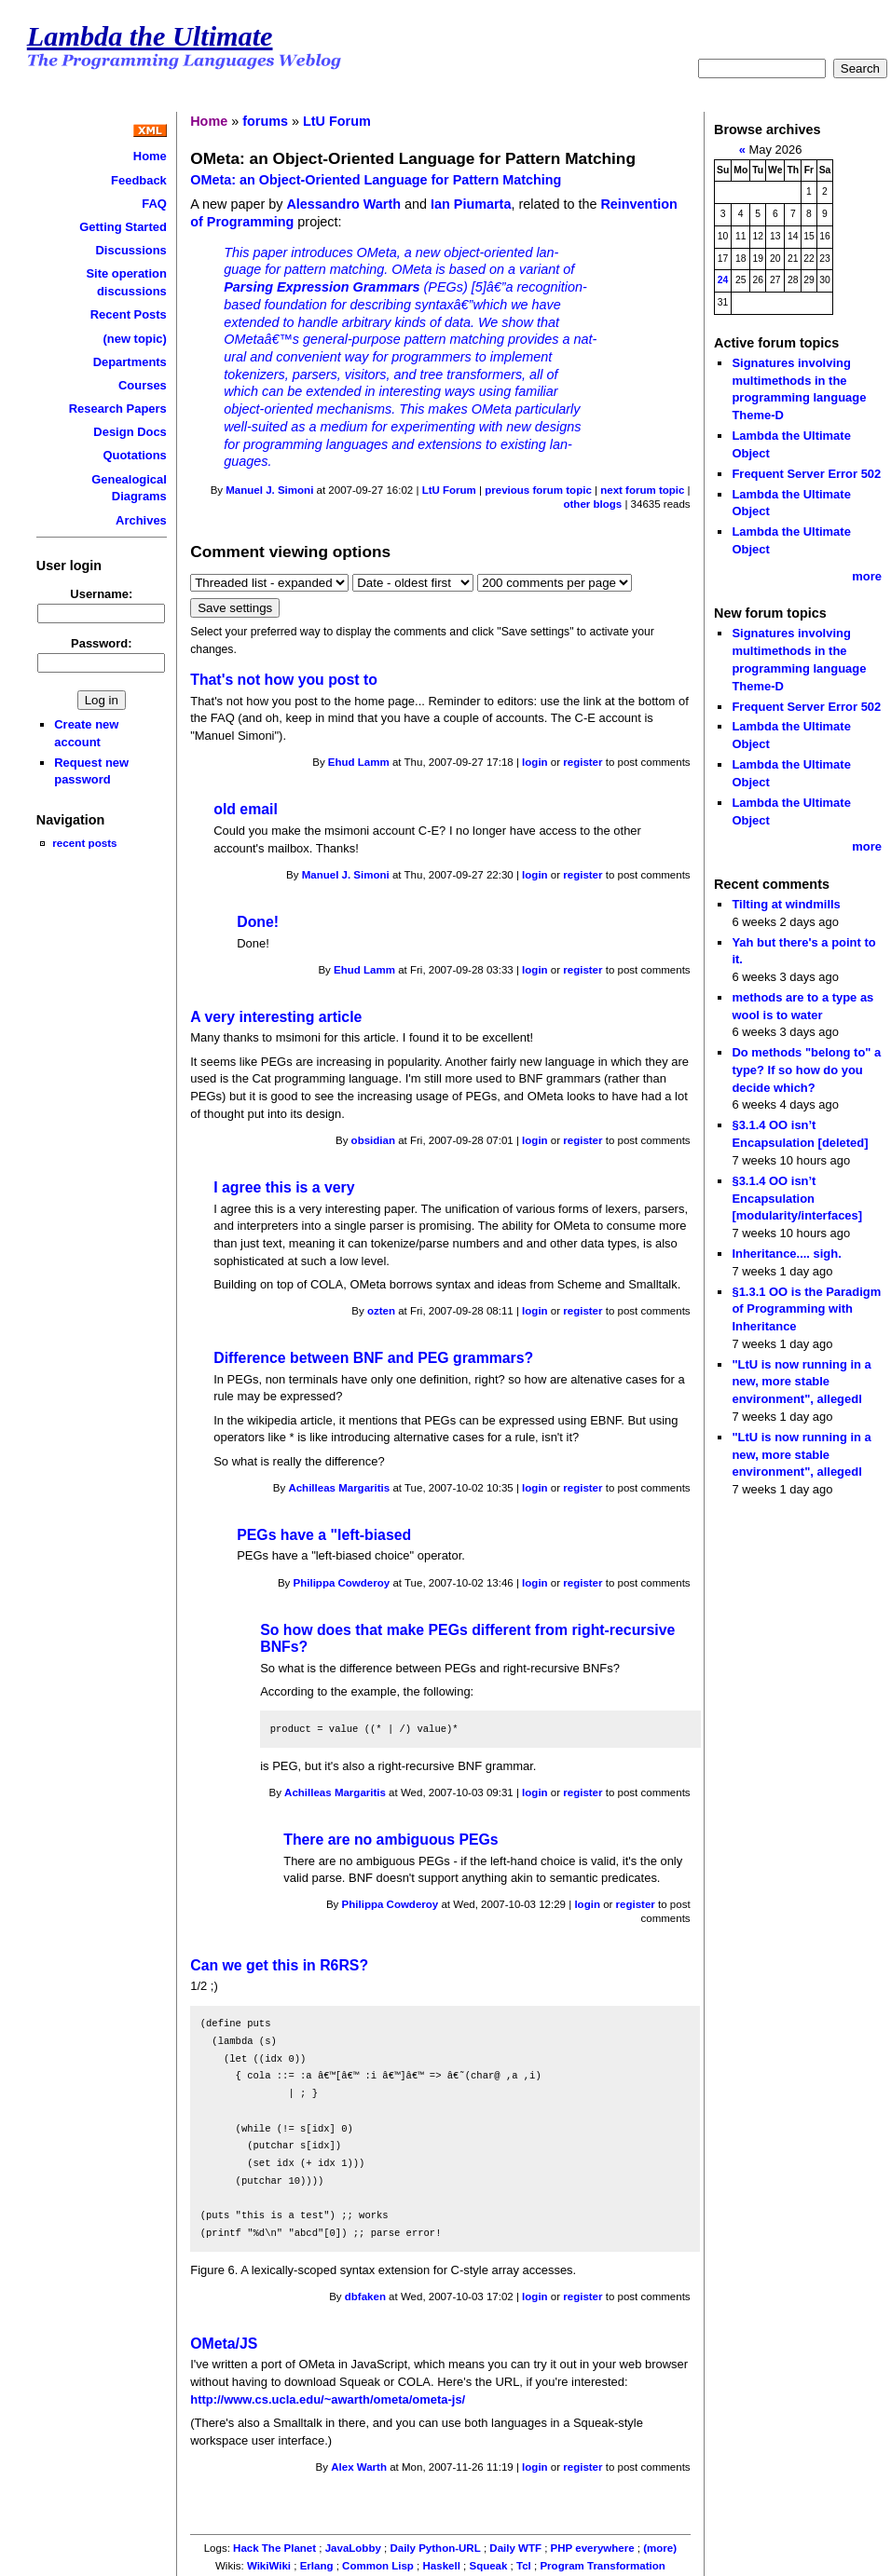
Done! (258, 922)
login (535, 762)
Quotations (134, 455)
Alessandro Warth (343, 204)
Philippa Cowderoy (342, 1582)
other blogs (592, 504)
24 (723, 280)
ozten (381, 1310)
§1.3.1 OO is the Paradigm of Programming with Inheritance (806, 1309)
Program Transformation (602, 2565)
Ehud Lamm (359, 762)
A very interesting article (276, 1017)
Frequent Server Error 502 (806, 474)
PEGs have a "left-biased (324, 1535)
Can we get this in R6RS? (279, 1965)
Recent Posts (128, 314)
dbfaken (365, 2296)
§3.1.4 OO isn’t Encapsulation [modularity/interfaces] (797, 1198)
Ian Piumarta (471, 204)
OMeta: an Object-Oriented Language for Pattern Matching (375, 179)
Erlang (317, 2565)
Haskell (441, 2565)
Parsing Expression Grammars (321, 286)
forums (265, 121)
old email (245, 809)
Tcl (523, 2565)
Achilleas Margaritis (339, 1487)
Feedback (139, 180)
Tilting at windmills (786, 904)
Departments (130, 362)
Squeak (488, 2565)
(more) (660, 2548)
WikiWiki (269, 2565)
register (582, 762)
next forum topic (642, 490)
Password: (101, 643)
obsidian (373, 1140)
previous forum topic (538, 490)
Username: (101, 594)
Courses (142, 385)
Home (150, 156)
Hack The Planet (274, 2548)
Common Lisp (378, 2565)
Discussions (131, 250)
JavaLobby (353, 2548)
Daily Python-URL (435, 2548)
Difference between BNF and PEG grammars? (373, 1358)
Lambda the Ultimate (150, 36)
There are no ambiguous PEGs (390, 1839)
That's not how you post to (283, 680)
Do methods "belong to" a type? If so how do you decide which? (806, 1069)
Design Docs (129, 432)
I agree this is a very (283, 1187)
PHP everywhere (593, 2548)
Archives (141, 520)
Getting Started (123, 227)
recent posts (84, 843)
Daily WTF (515, 2548)
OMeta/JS (223, 2343)
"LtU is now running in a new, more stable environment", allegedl (801, 1381)
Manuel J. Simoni (269, 490)
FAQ (154, 204)
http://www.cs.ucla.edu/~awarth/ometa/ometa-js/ (327, 2399)
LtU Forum (337, 121)
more (867, 576)
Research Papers (118, 409)
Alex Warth (359, 2467)
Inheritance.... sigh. (786, 1254)
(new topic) (134, 339)
